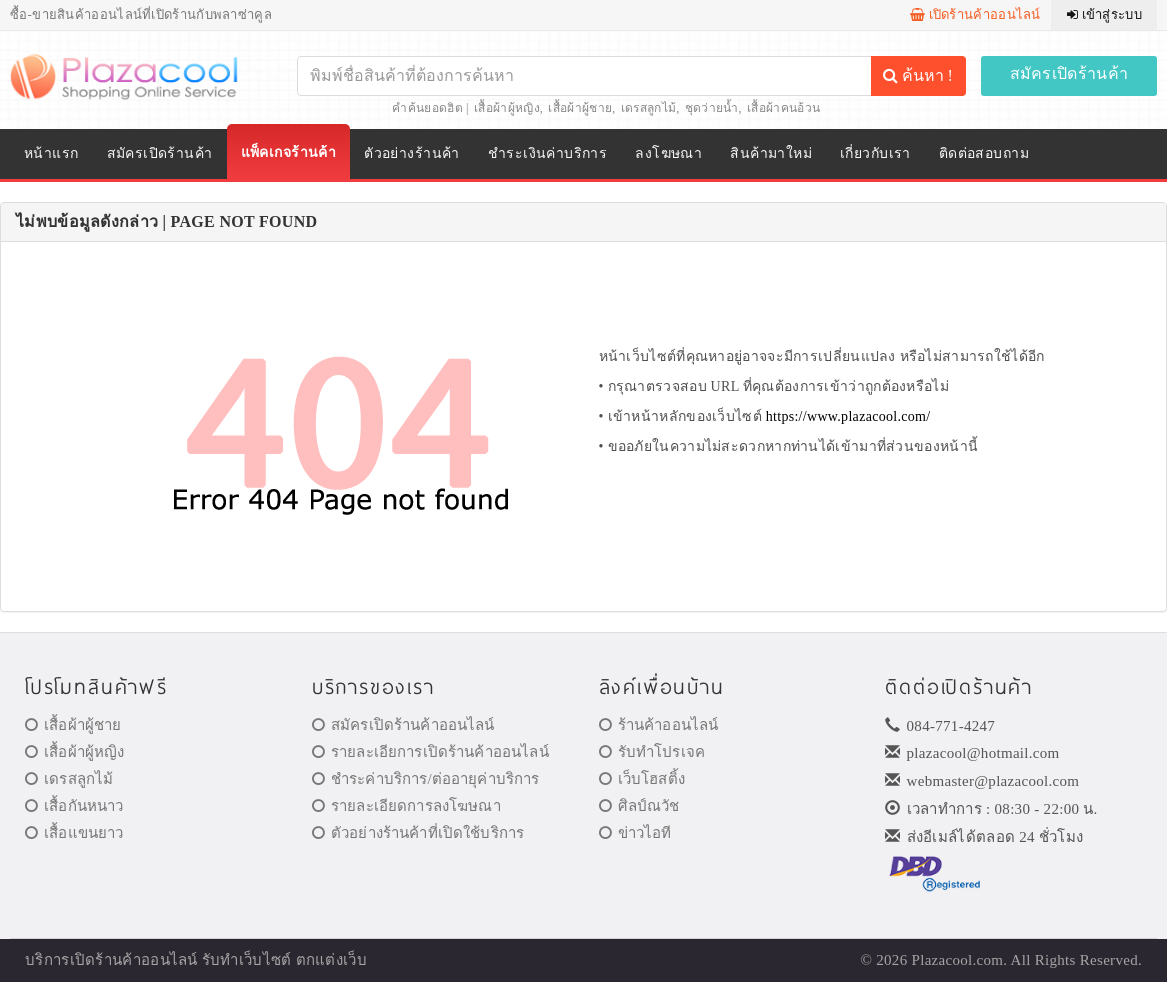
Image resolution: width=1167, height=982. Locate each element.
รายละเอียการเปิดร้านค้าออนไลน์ (430, 752)
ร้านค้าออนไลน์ (659, 725)
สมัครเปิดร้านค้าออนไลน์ (403, 725)
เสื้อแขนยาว (74, 833)
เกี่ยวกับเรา (875, 153)
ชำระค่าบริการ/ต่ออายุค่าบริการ (426, 779)
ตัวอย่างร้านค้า (412, 153)
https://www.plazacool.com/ (848, 416)
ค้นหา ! (918, 75)
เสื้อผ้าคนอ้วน (783, 108)
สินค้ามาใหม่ (771, 153)
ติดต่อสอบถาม (984, 153)
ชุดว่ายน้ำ (712, 108)
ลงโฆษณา (668, 153)
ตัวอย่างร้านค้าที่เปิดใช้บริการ (418, 833)
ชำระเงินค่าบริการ (547, 153)
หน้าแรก (51, 153)
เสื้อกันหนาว (74, 806)
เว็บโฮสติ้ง (642, 779)
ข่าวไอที (635, 833)
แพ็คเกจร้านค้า (289, 152)
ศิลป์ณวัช (639, 806)
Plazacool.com (958, 960)
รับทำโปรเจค (652, 752)
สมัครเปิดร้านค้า (1069, 73)
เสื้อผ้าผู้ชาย (580, 108)
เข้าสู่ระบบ (1104, 14)
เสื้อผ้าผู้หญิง (507, 108)
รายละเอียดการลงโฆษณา (406, 806)
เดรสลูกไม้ (648, 108)
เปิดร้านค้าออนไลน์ (975, 14)
